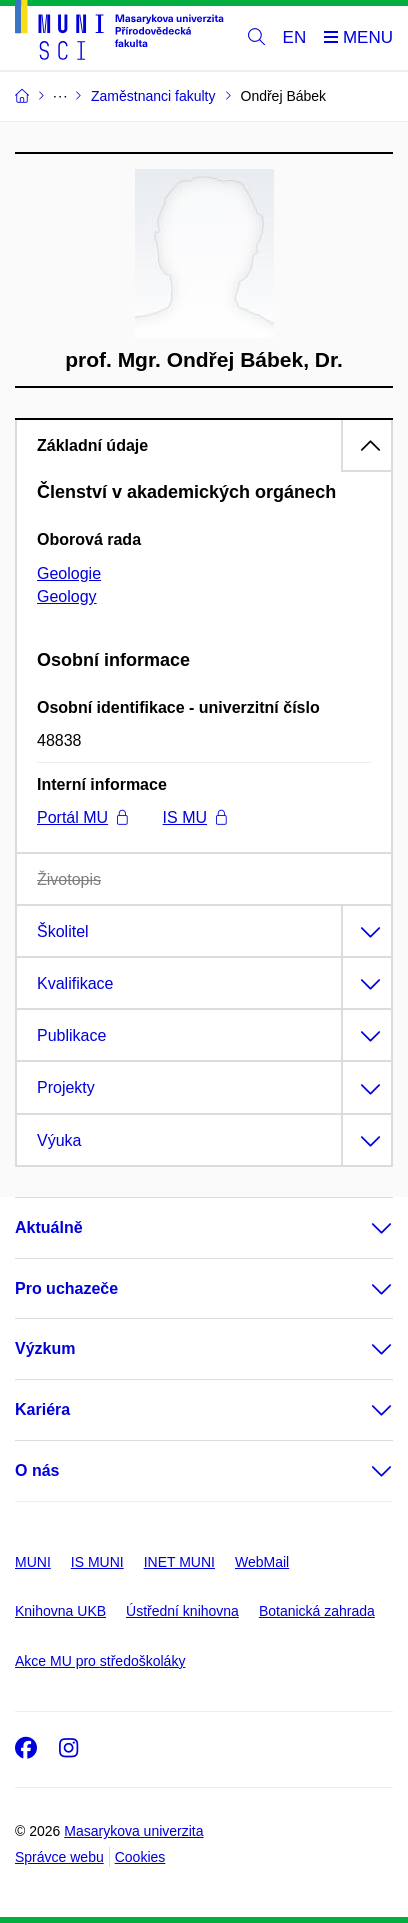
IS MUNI (97, 1562)
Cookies (140, 1857)
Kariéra (42, 1409)
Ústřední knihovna (182, 1611)
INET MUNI (179, 1562)
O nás (37, 1470)
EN (295, 37)
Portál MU (82, 817)
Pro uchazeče (66, 1288)
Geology (67, 596)
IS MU (195, 817)
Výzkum (45, 1348)
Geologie (69, 573)
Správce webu (59, 1857)
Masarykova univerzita (133, 1831)
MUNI (33, 1562)
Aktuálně (49, 1227)
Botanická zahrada (317, 1611)
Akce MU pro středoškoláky (100, 1661)
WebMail (262, 1562)
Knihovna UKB (60, 1611)
